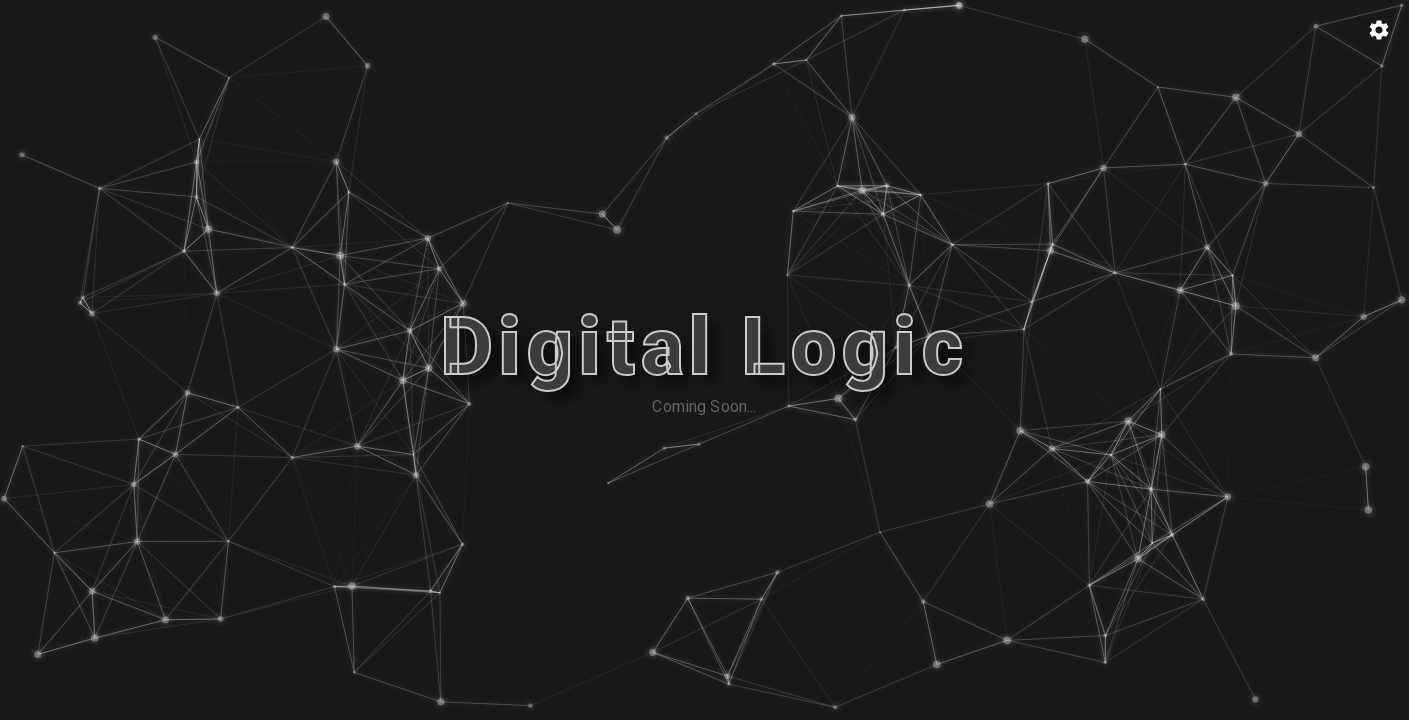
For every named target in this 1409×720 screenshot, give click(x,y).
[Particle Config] (1379, 30)
